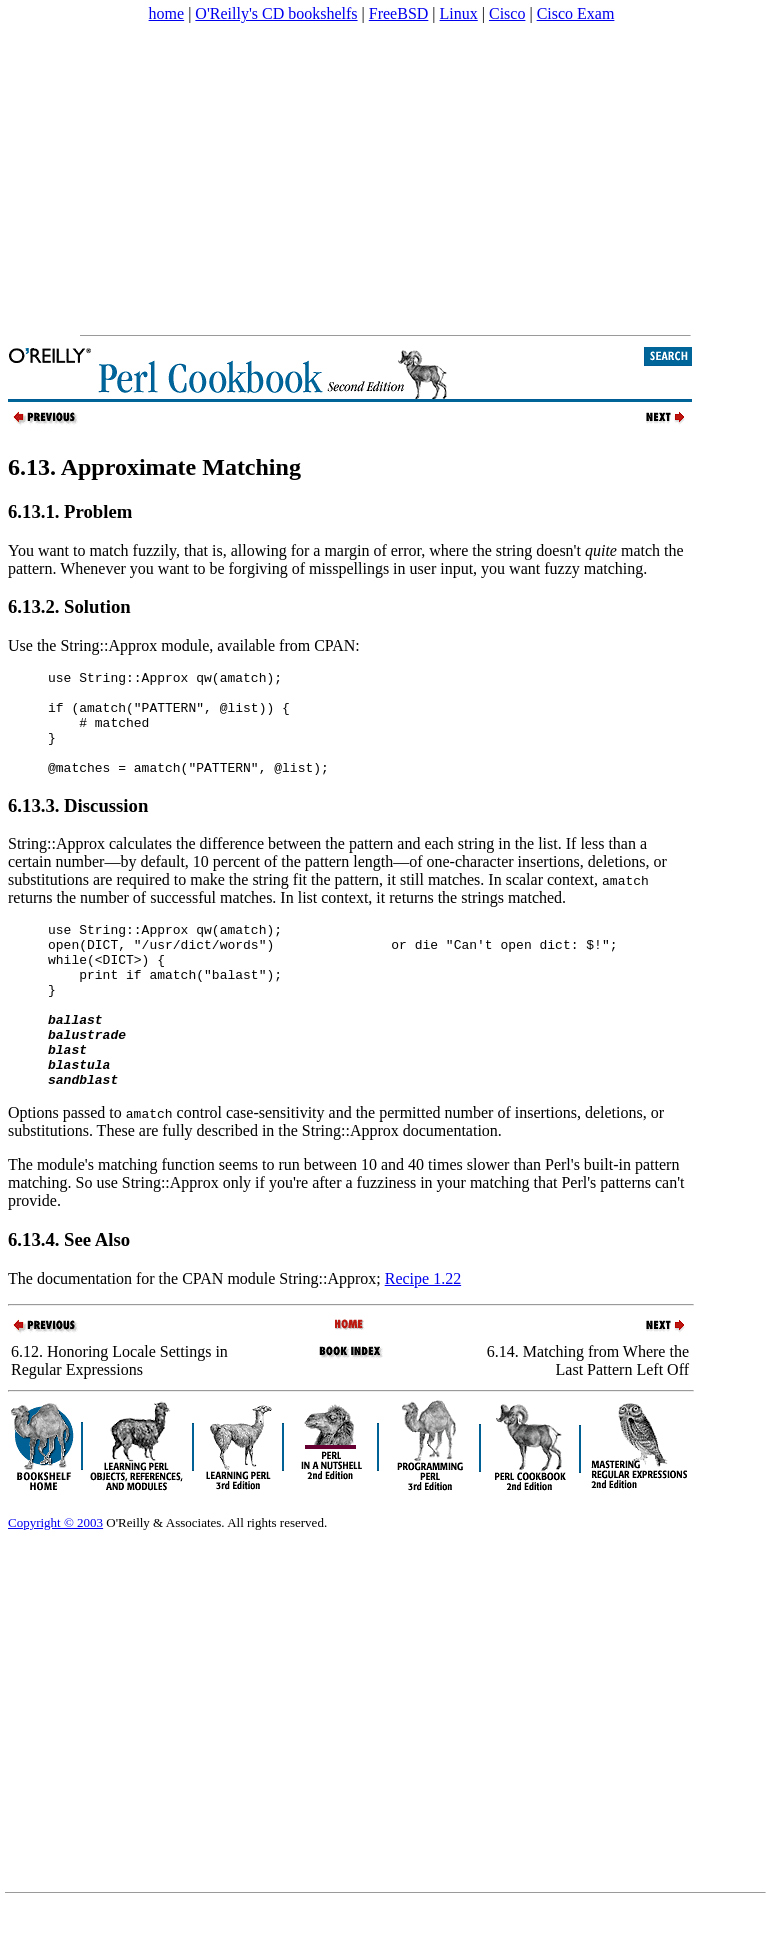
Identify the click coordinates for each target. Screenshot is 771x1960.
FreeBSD (399, 13)
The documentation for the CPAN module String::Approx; (196, 1332)
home (167, 13)
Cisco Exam (576, 13)
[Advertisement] (384, 179)
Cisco (507, 13)
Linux (459, 13)
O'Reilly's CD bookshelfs (276, 13)
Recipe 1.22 (423, 1332)
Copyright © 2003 (55, 1576)
